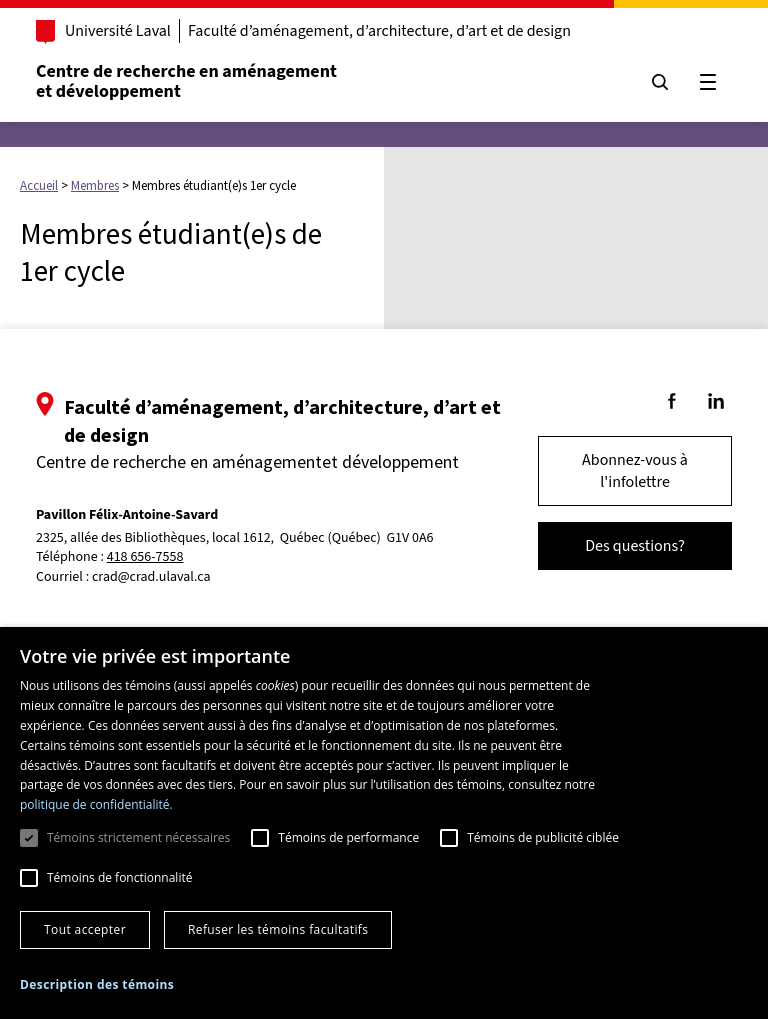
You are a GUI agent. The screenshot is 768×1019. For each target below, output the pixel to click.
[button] (97, 984)
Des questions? (635, 546)
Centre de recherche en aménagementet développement (186, 81)
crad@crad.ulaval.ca (151, 577)
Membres (95, 185)
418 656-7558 (145, 557)
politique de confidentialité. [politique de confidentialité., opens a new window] (96, 804)
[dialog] (384, 823)
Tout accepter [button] (85, 929)
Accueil (39, 185)
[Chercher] (660, 82)
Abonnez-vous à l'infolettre (635, 471)
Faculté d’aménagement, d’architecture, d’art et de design (379, 31)
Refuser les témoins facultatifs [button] (278, 929)
